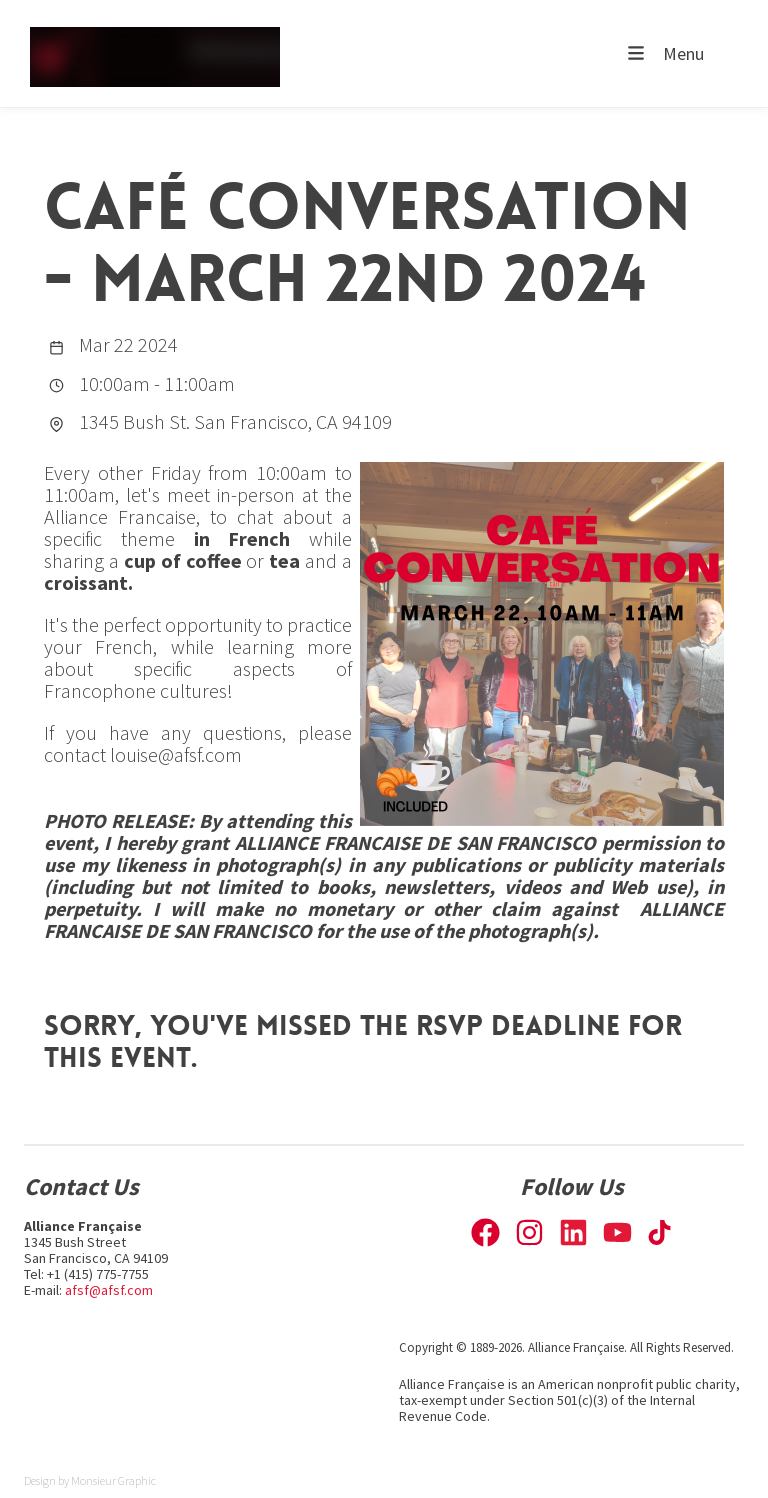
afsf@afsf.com (109, 1290)
